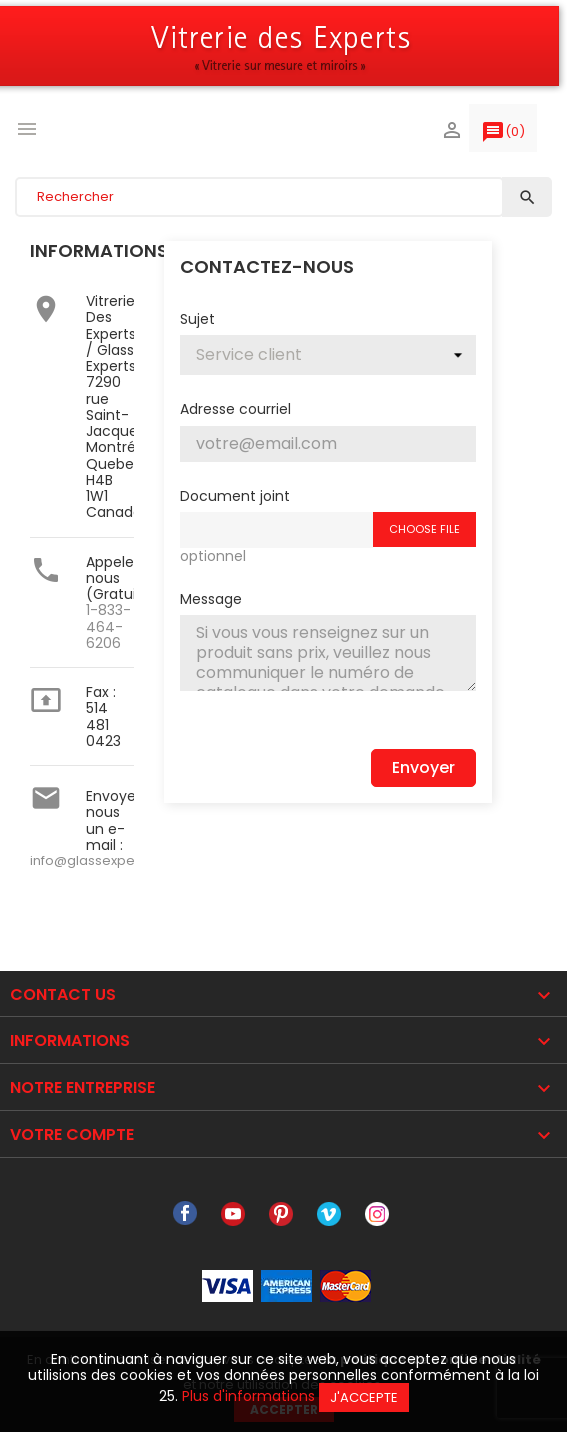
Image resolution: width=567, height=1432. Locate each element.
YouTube (233, 1214)
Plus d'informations (248, 1396)
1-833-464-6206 (108, 626)
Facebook (185, 1214)
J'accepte (364, 1397)
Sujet (197, 318)
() (503, 136)
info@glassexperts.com (107, 860)
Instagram (377, 1214)
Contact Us (63, 994)
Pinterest (281, 1214)
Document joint (235, 495)
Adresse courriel (235, 408)
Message (211, 598)
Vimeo (329, 1214)
